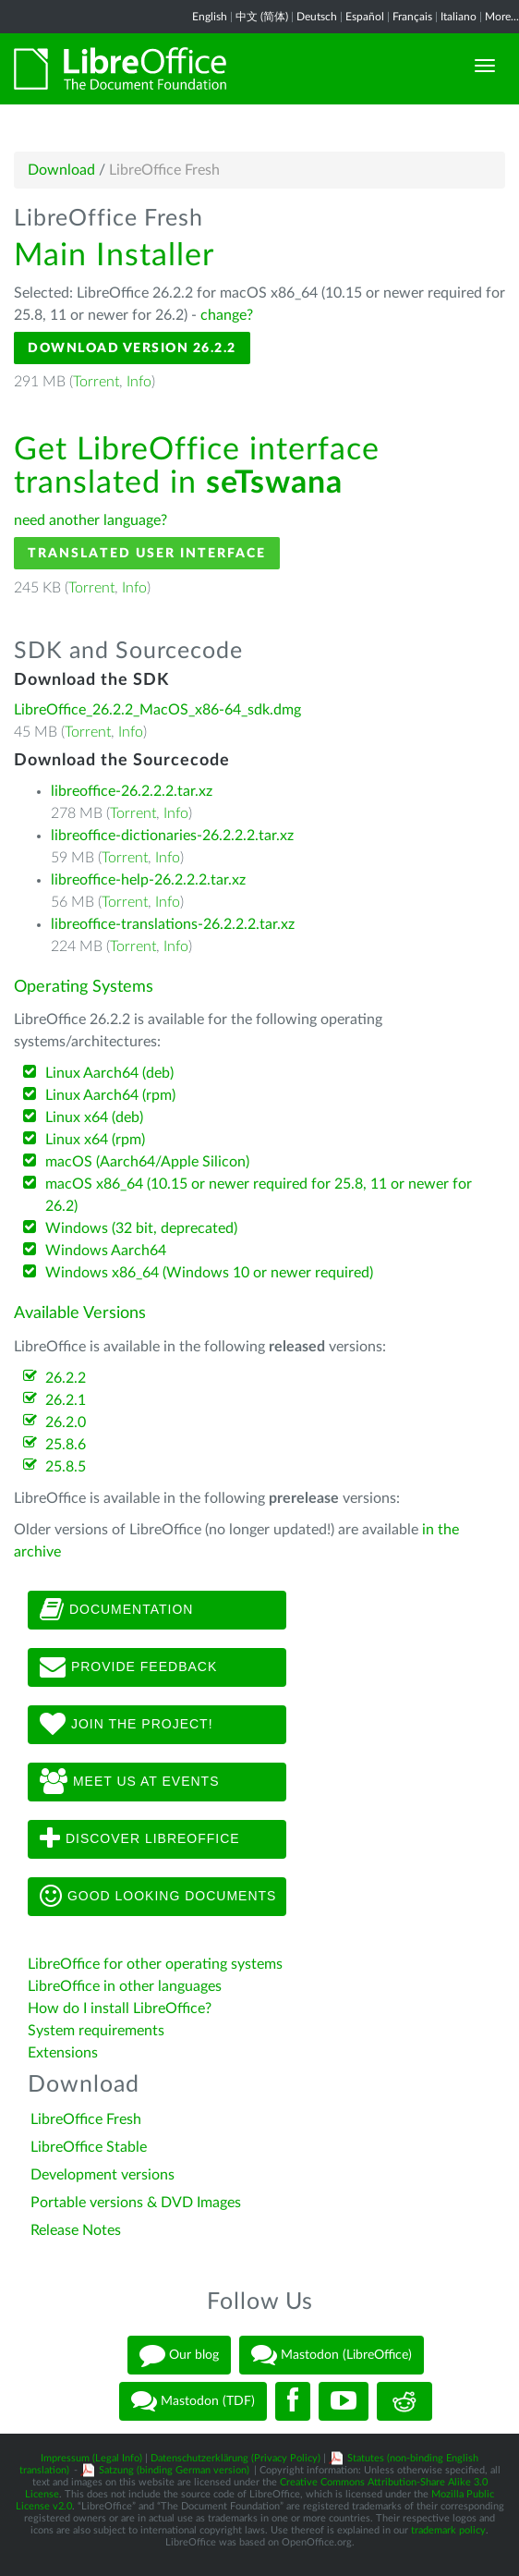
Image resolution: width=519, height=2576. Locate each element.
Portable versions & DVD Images (135, 2202)
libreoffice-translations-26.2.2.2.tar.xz (173, 924)
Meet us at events (129, 1782)
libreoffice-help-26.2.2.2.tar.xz (148, 880)
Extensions (63, 2052)
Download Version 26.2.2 (132, 348)
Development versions (102, 2174)
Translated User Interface (147, 553)
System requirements (98, 2030)
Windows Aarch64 (105, 1250)
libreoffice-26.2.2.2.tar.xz (131, 791)
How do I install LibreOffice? (119, 2008)
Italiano (459, 16)
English (209, 16)
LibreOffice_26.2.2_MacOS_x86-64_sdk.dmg (157, 709)
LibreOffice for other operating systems (155, 1964)
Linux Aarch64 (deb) (109, 1073)
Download (61, 170)
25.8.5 (65, 1466)
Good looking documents (158, 1897)
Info (139, 381)
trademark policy (448, 2530)
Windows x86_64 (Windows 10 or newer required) (209, 1272)
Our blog (179, 2355)
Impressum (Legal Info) (91, 2458)
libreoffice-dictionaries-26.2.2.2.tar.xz (172, 835)
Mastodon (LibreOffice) (331, 2355)
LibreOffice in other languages (125, 1986)
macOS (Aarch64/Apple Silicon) (147, 1161)
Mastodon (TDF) (193, 2401)
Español (364, 16)
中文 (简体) (261, 16)
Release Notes (75, 2230)
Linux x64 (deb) (94, 1117)
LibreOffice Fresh (85, 2119)
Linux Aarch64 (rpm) (110, 1095)
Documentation (116, 1610)
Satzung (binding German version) (174, 2470)
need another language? (90, 520)
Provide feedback (128, 1667)
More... (502, 16)
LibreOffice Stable (88, 2147)
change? (226, 315)
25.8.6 (65, 1444)
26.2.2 (65, 1378)
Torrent (96, 381)
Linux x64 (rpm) (95, 1139)
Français (412, 16)
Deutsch (316, 16)
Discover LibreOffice (140, 1839)
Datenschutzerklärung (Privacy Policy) (235, 2458)
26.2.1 (65, 1400)
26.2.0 (65, 1422)
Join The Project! (126, 1725)
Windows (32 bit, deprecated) (141, 1228)
